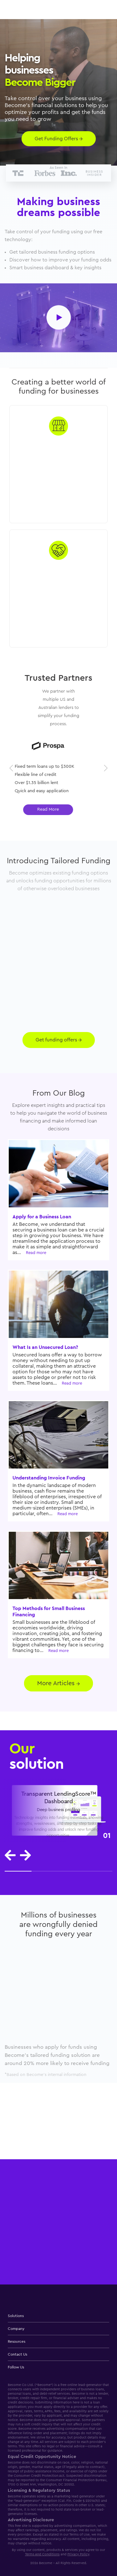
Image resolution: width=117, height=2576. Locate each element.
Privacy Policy (78, 2554)
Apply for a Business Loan (41, 1216)
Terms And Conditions (42, 2554)
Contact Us (17, 2354)
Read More (59, 809)
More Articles (58, 1683)
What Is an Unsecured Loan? (45, 1347)
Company (16, 2329)
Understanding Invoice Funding (48, 1477)
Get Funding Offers (59, 138)
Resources (16, 2341)
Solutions (16, 2316)
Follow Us (16, 2367)
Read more (36, 1253)
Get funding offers (59, 1039)
